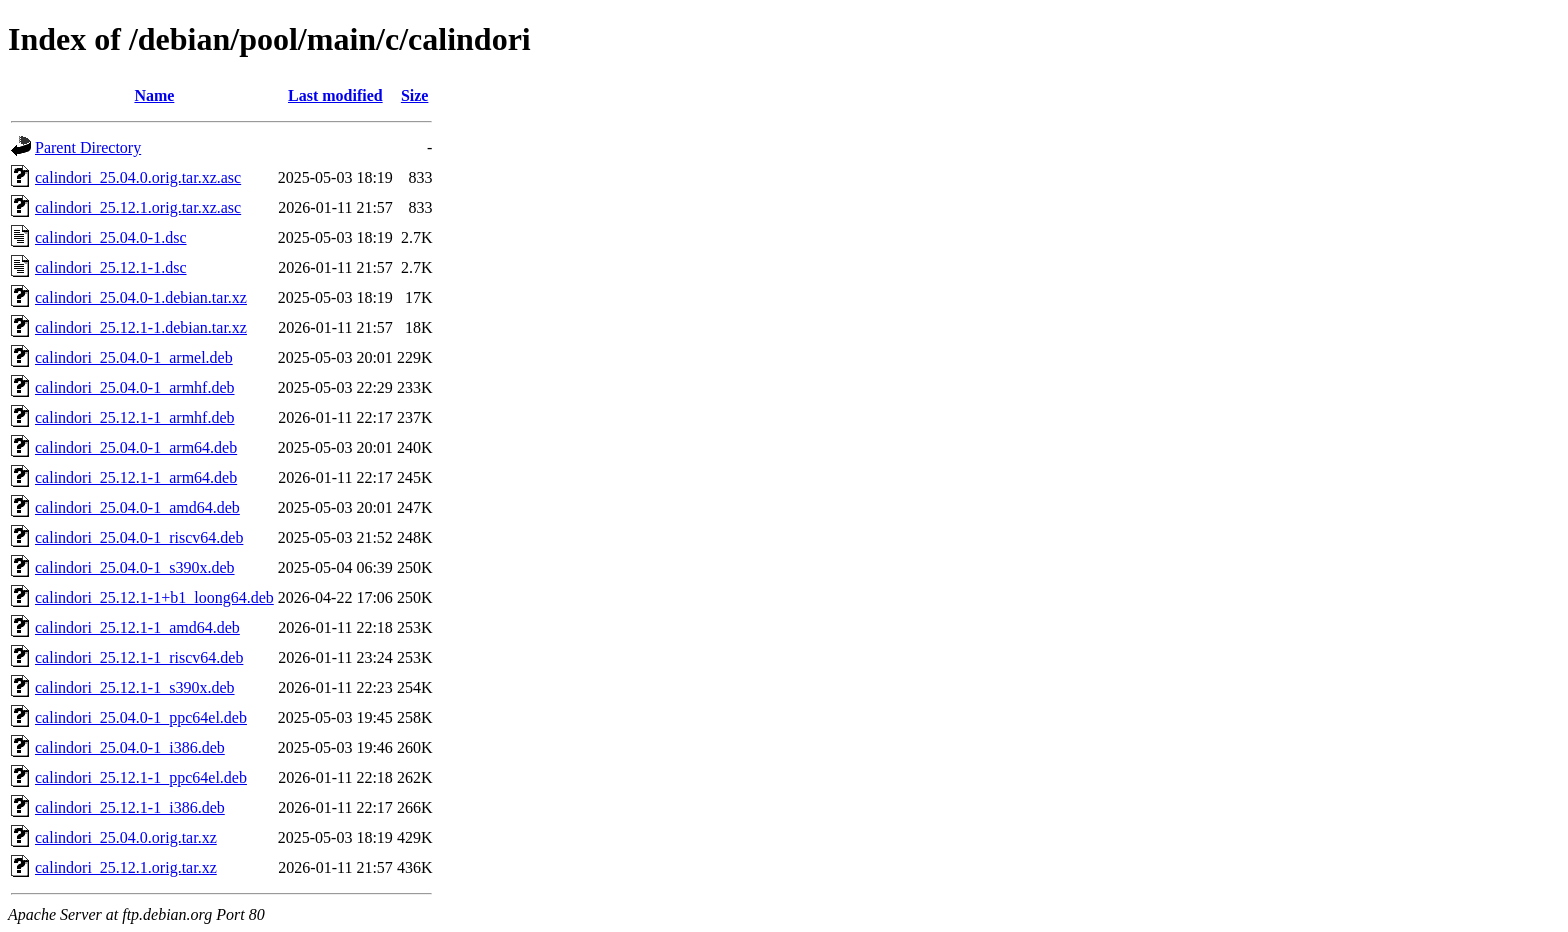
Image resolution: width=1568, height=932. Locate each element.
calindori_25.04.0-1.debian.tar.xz (141, 297)
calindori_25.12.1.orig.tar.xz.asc (138, 207)
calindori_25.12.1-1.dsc (111, 267)
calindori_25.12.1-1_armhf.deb (135, 417)
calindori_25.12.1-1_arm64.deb (136, 477)
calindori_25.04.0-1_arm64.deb (136, 447)
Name (154, 95)
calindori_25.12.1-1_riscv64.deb (139, 657)
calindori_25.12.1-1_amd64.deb (137, 627)
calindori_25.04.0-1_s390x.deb (135, 567)
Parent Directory (88, 147)
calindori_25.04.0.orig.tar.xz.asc (138, 177)
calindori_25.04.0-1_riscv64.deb (139, 537)
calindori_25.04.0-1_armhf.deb (135, 387)
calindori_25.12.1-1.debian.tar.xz (141, 327)
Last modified (335, 95)
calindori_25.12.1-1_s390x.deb (135, 687)
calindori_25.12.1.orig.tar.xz (126, 867)
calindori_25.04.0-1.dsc (111, 237)
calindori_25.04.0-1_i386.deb (130, 747)
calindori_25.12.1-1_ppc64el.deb (141, 777)
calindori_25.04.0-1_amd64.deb (137, 507)
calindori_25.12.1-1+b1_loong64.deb (154, 597)
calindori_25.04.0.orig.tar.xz (126, 837)
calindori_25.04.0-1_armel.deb (134, 357)
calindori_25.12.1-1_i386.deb (130, 807)
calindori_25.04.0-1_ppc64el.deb (141, 717)
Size (415, 95)
